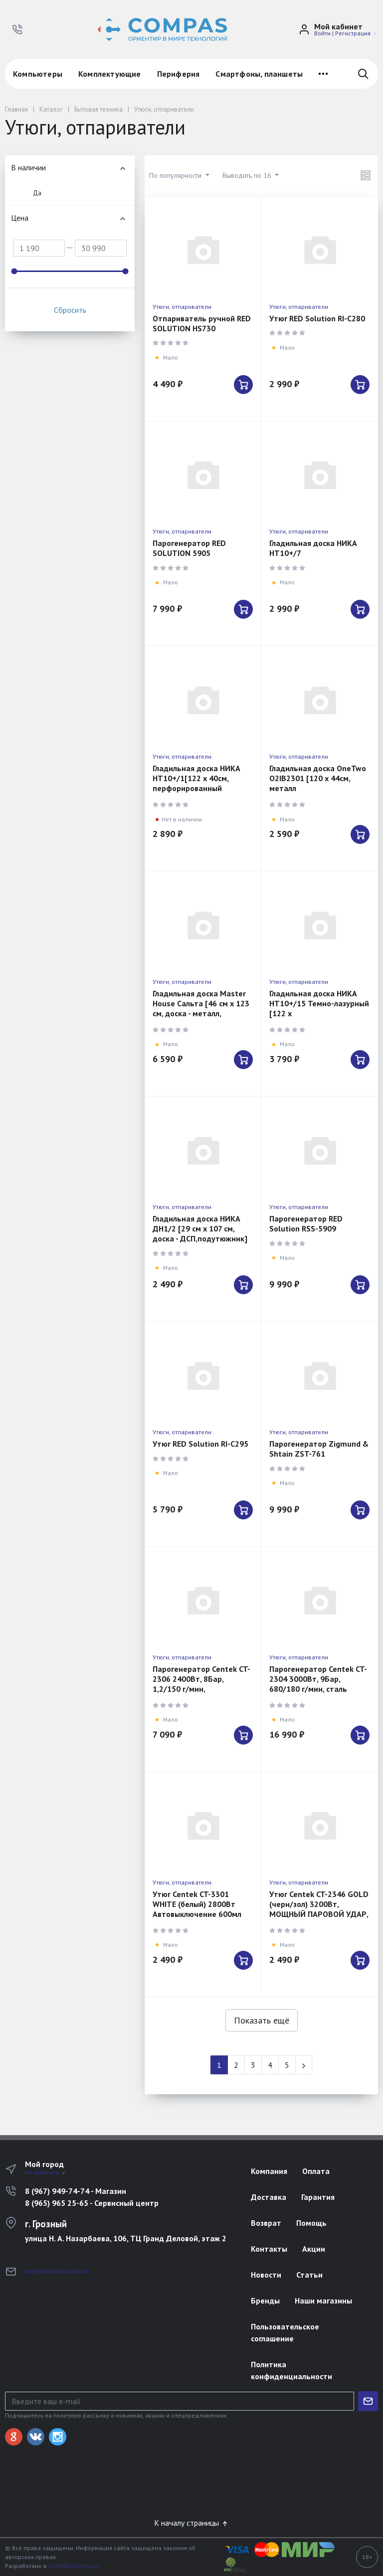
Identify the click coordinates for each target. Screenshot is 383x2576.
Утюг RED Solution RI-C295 (200, 1444)
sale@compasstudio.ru (57, 2271)
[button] (17, 29)
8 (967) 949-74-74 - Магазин (75, 2191)
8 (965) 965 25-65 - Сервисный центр (92, 2203)
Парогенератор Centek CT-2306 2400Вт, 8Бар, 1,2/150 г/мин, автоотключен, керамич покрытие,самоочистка (201, 1689)
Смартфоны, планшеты (259, 74)
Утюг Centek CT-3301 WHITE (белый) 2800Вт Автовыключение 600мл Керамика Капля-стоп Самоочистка (197, 1914)
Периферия (178, 74)
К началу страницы (191, 2523)
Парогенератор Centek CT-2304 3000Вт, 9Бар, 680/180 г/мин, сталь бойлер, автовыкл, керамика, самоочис (318, 1689)
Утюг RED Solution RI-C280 (317, 318)
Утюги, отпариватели (182, 306)
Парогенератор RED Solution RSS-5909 (306, 1223)
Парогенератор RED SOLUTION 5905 (189, 548)
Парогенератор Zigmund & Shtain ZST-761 (319, 1449)
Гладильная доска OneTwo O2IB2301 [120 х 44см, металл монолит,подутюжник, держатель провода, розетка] (317, 793)
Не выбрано (45, 2172)
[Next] (303, 2064)
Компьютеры (37, 74)
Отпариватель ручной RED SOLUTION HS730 (202, 323)
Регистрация (353, 33)
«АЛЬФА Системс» (73, 2566)
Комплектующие (109, 74)
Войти (322, 33)
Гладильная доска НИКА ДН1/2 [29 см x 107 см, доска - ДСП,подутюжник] (200, 1228)
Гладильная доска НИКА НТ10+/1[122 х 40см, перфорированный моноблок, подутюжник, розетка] (196, 788)
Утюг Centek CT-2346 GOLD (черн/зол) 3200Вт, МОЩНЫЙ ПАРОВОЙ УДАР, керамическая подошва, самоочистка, (319, 1914)
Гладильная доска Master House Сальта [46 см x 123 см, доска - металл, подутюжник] (201, 1008)
